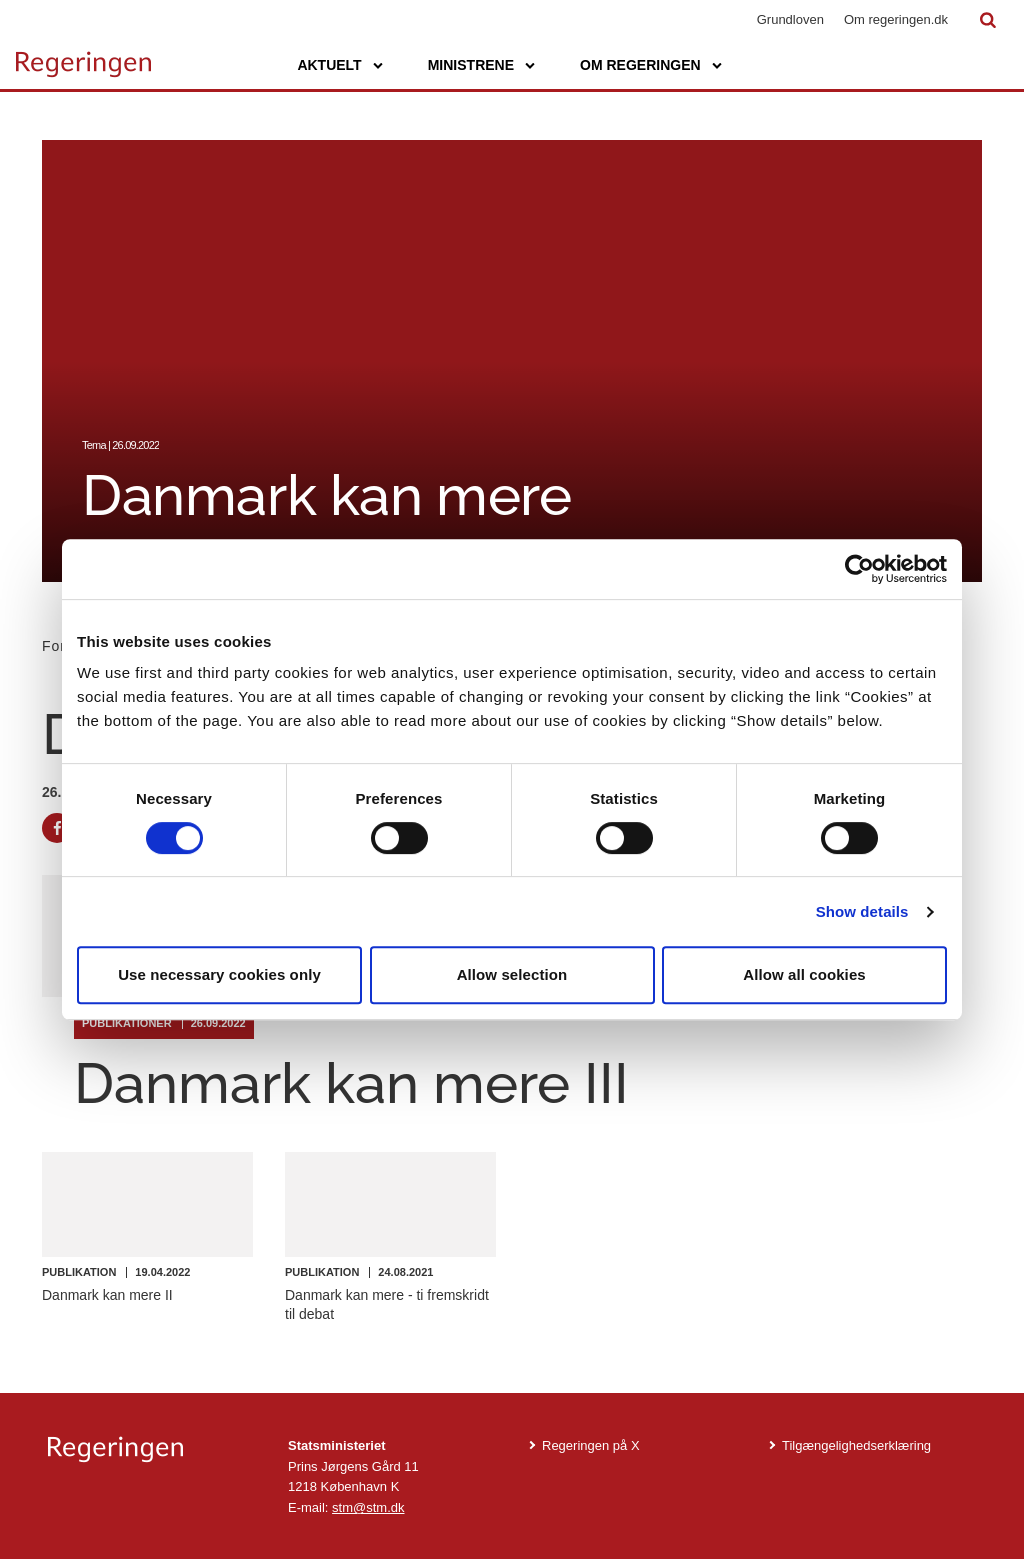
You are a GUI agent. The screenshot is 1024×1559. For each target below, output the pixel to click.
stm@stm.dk (368, 1507)
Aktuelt (329, 65)
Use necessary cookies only (219, 974)
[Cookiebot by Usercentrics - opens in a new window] (859, 569)
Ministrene (471, 65)
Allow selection (512, 974)
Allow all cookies (804, 974)
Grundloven (790, 19)
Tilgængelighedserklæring (856, 1445)
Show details (862, 911)
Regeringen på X (591, 1445)
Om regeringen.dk (896, 19)
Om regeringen (640, 65)
